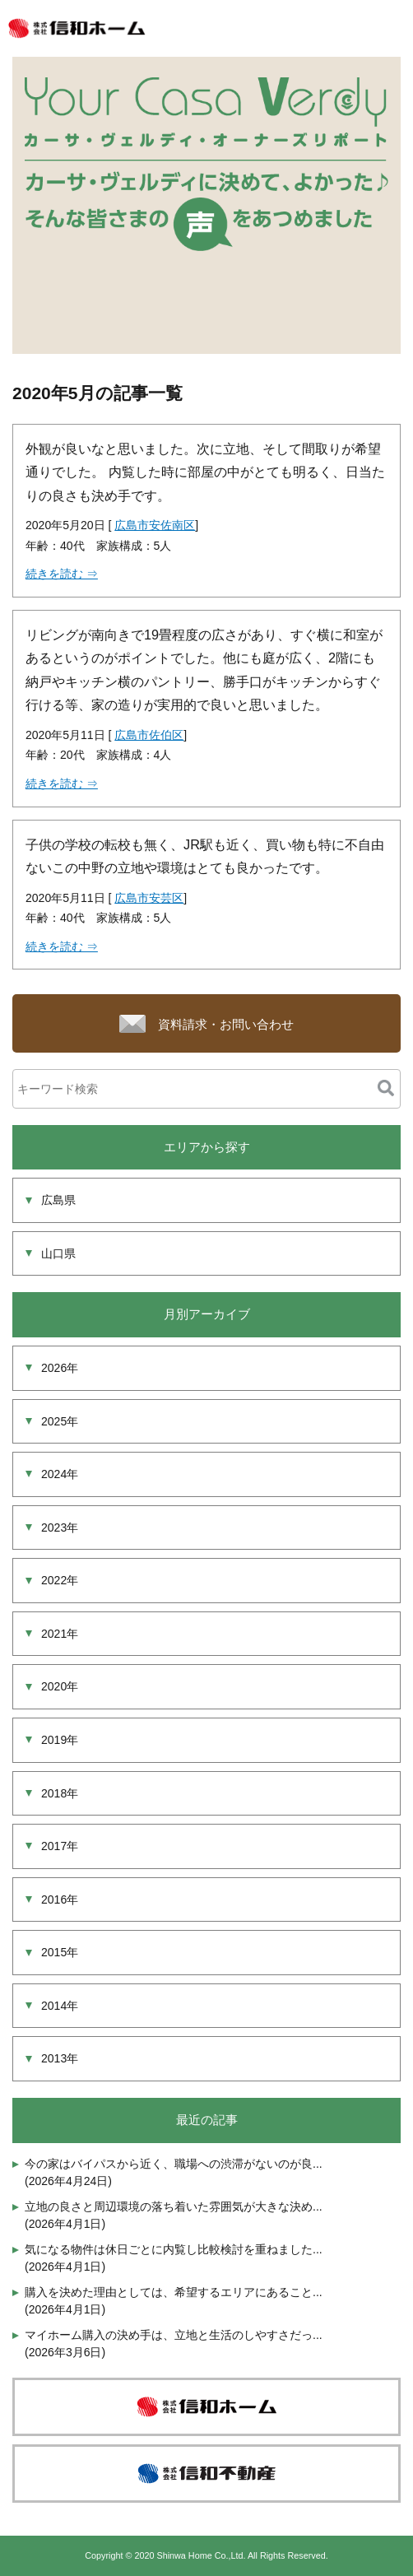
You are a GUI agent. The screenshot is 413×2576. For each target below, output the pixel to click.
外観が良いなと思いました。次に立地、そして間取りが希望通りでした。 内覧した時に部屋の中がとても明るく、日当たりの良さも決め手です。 (205, 472)
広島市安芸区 (148, 897)
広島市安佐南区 (154, 525)
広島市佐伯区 (148, 735)
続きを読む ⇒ (62, 573)
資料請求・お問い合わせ (226, 1024)
